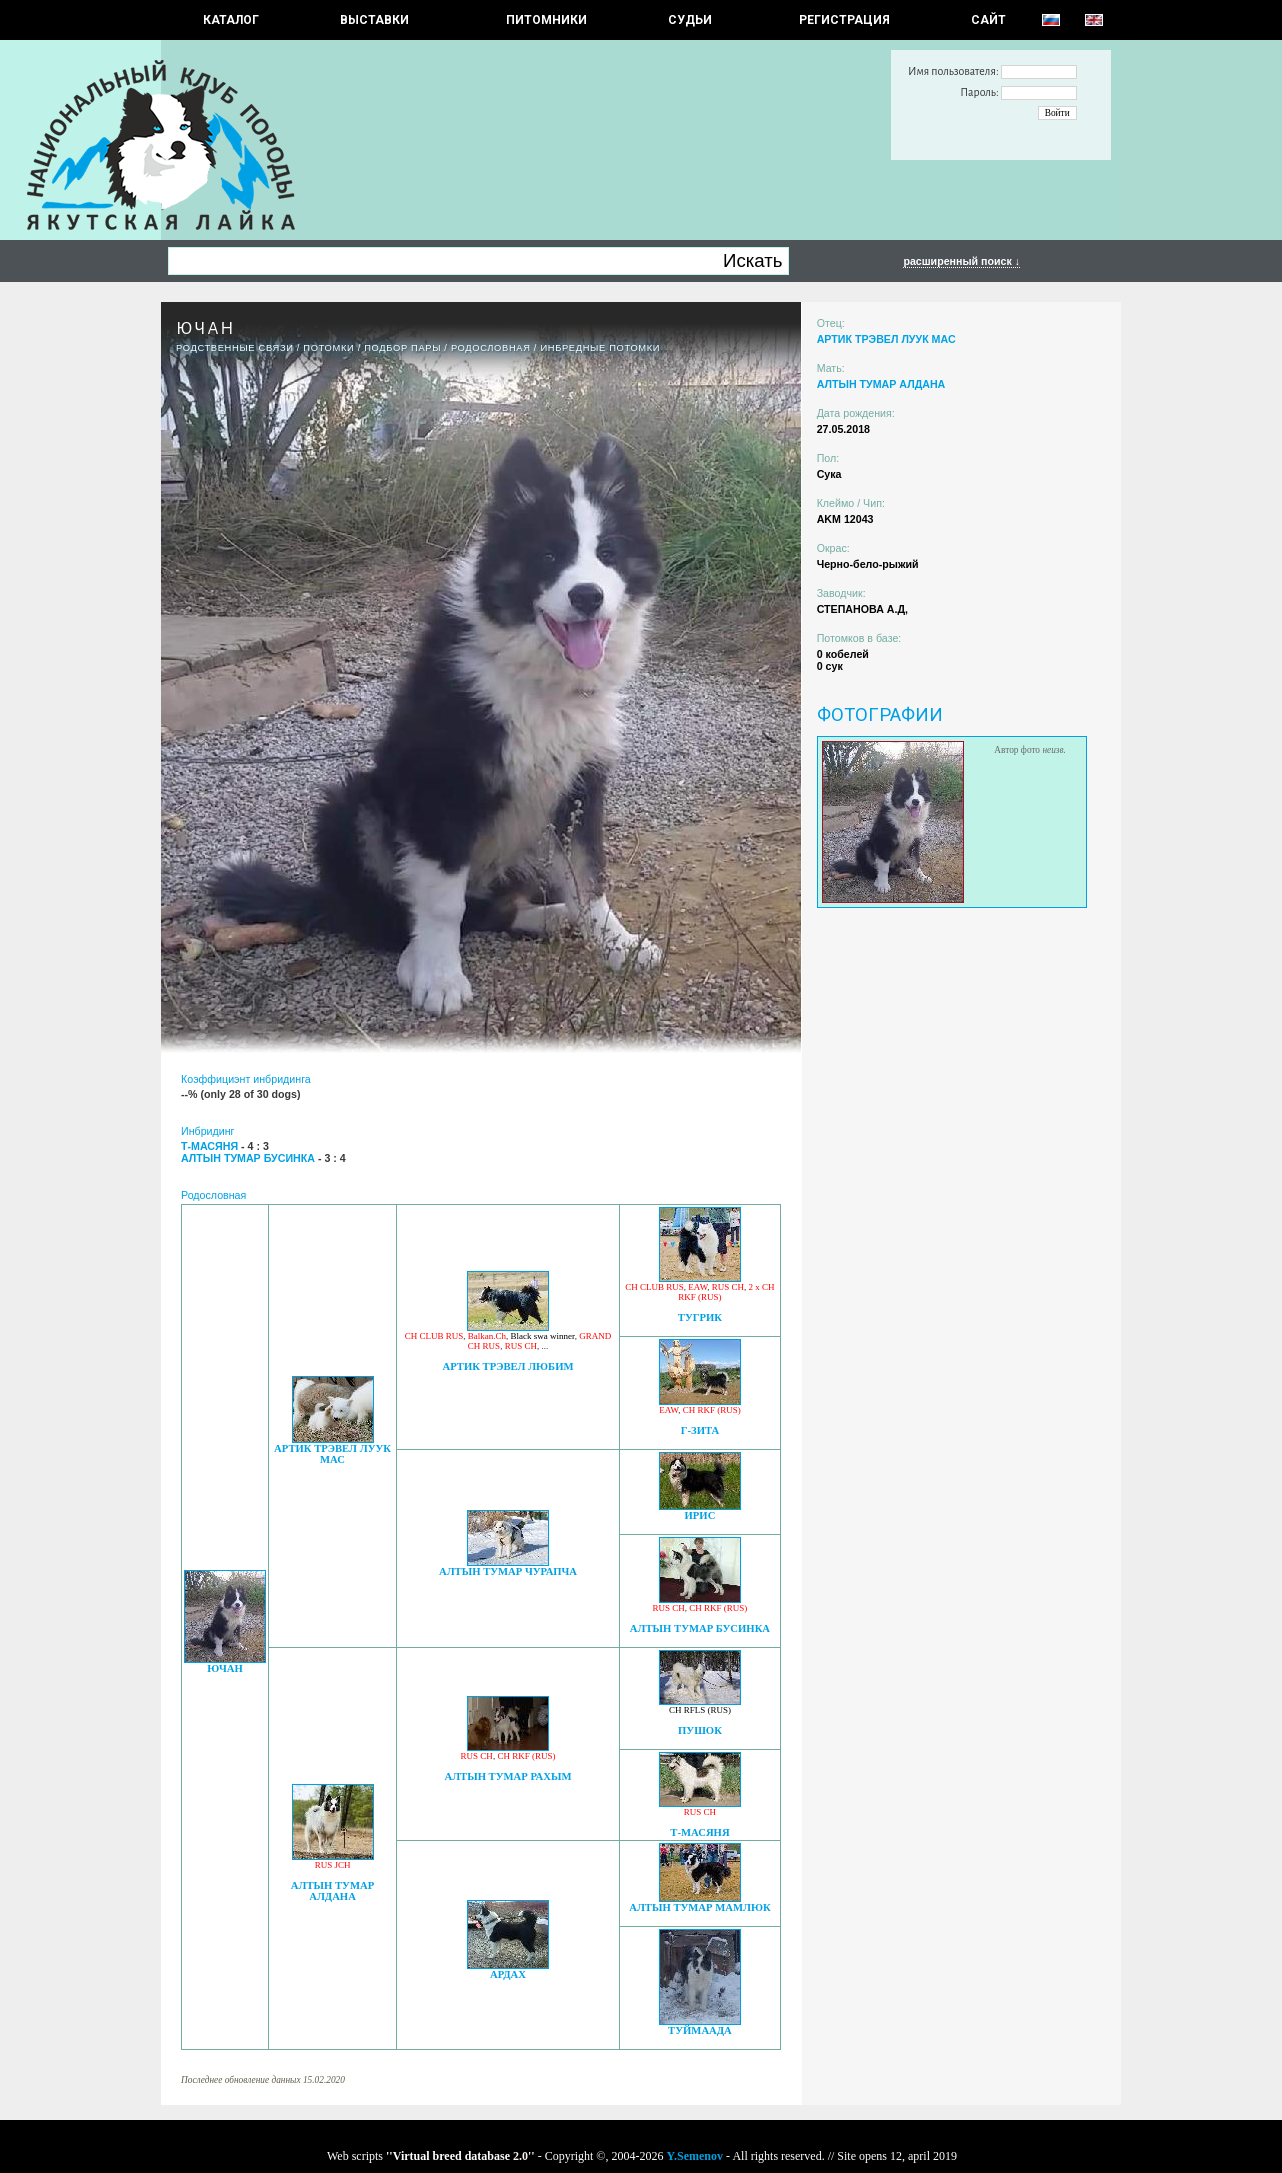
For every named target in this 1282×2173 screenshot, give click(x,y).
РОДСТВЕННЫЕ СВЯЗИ (235, 348)
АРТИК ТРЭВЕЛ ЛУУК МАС (332, 1454)
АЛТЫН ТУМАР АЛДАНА (332, 1891)
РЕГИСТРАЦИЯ (844, 20)
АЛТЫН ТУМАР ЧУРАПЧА (508, 1571)
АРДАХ (508, 1974)
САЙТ (988, 20)
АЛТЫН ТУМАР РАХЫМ (507, 1776)
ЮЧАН (224, 1668)
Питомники (546, 20)
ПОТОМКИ (328, 348)
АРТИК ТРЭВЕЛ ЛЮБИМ (508, 1366)
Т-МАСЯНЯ (699, 1832)
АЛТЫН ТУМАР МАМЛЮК (700, 1907)
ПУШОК (700, 1730)
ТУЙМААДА (700, 2030)
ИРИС (700, 1515)
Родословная (491, 348)
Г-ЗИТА (700, 1430)
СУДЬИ (690, 20)
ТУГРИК (700, 1317)
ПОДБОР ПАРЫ (402, 348)
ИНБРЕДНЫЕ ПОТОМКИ (600, 348)
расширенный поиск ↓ (961, 261)
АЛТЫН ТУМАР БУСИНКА (700, 1628)
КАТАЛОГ (231, 20)
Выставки (374, 20)
